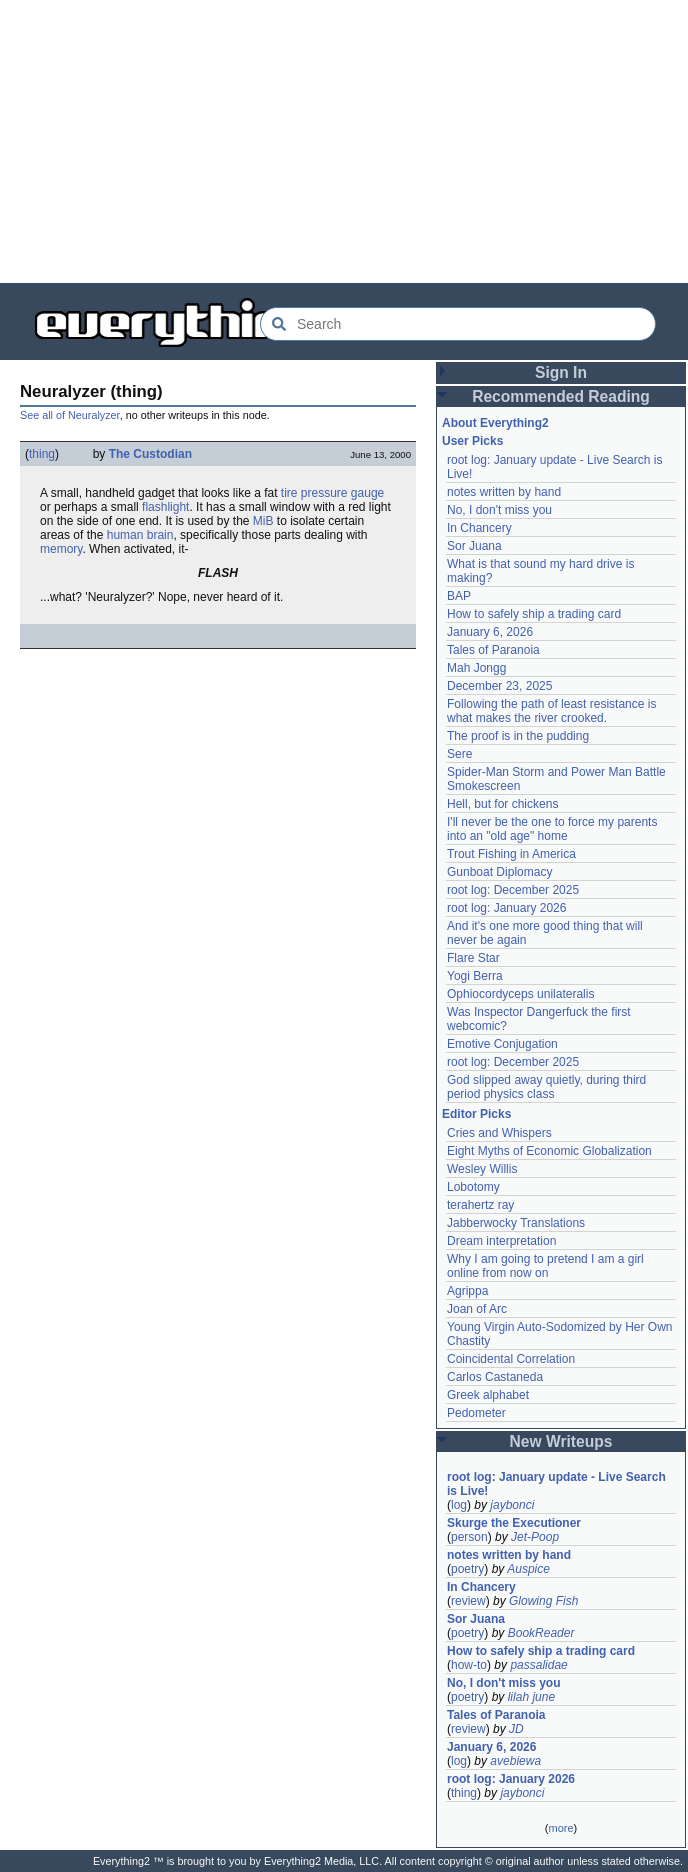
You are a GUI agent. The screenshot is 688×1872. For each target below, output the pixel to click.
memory (61, 549)
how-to (469, 1665)
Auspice (528, 1569)
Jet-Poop (535, 1537)
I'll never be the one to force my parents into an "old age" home (552, 829)
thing (42, 454)
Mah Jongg (476, 668)
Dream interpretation (501, 1241)
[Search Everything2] (458, 324)
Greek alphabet (488, 1395)
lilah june (531, 1697)
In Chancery (479, 528)
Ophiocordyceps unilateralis (520, 994)
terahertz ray (480, 1205)
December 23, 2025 (499, 686)
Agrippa (467, 1291)
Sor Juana (474, 546)
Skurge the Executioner (514, 1523)
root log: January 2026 (506, 908)
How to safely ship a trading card (534, 614)
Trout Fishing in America (511, 854)
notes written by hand (504, 492)
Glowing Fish (543, 1601)
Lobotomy (473, 1187)
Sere (459, 754)
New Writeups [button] (561, 1441)
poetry (467, 1569)
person (469, 1537)
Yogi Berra (475, 976)
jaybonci (512, 1505)
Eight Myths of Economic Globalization (549, 1151)
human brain (140, 535)
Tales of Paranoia (493, 650)
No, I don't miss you (499, 510)
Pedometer (476, 1413)
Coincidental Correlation (511, 1359)
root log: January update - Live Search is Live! (556, 1484)
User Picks (472, 441)
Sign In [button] (561, 372)
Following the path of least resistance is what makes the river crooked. (551, 711)
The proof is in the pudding (518, 736)
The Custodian (150, 454)
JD (516, 1729)
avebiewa (515, 1761)
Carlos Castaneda (495, 1377)
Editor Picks (476, 1114)
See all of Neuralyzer (70, 415)
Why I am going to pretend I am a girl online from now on (545, 1266)
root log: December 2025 (513, 890)
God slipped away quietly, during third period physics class (546, 1087)
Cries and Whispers (499, 1133)
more (560, 1828)
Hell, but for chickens (502, 804)
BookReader (541, 1633)
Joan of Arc (477, 1309)
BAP (459, 596)
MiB (263, 521)
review (468, 1601)
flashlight (165, 507)
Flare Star (473, 958)
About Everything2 (495, 423)
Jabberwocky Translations (516, 1223)
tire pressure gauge (332, 493)
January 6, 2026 (490, 632)
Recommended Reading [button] (561, 396)
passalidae (538, 1665)
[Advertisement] (344, 140)
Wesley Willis (482, 1169)
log (459, 1505)
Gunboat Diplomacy (499, 872)
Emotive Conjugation (502, 1044)
